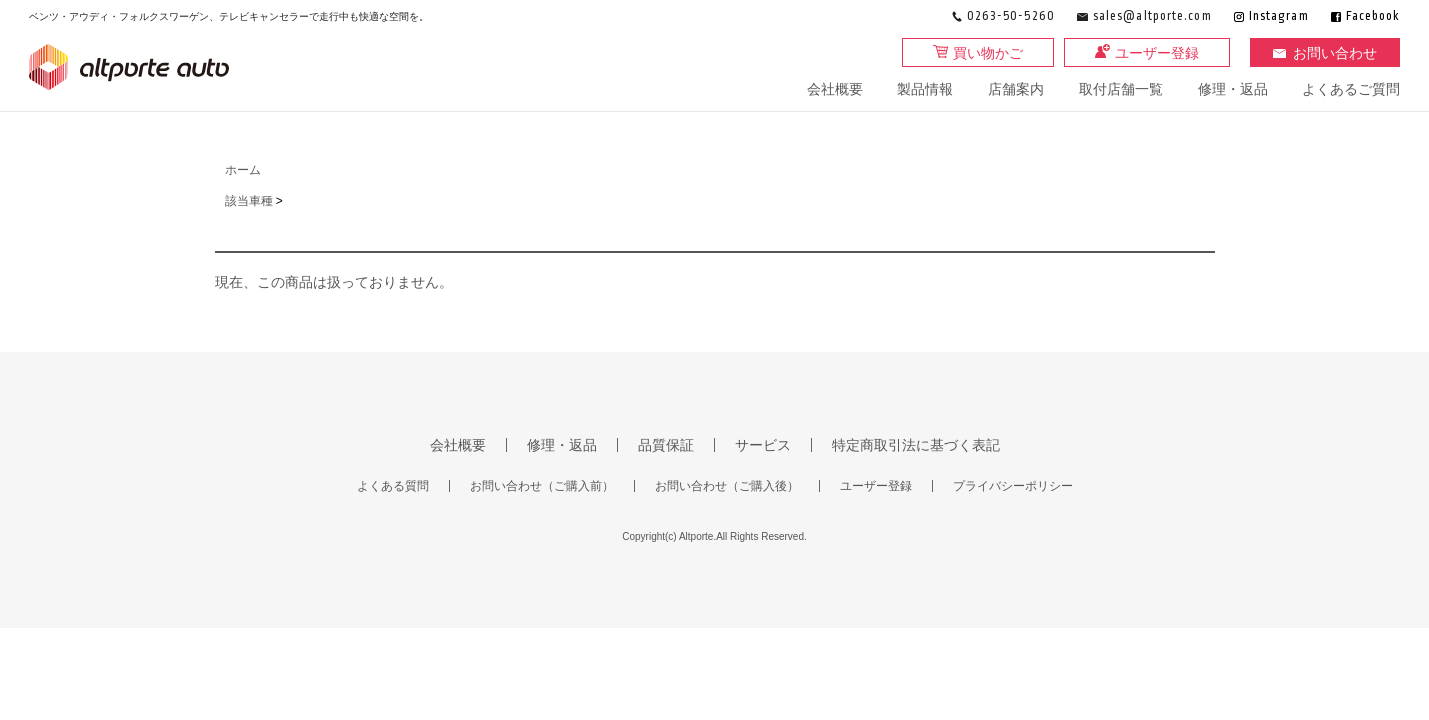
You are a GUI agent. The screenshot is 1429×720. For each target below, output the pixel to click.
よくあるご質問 (1351, 89)
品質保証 (666, 445)
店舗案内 (1016, 89)
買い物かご (988, 53)
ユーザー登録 (1157, 53)
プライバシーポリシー (1013, 486)
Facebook (1373, 16)
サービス (763, 445)
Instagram (1279, 16)
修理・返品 (1233, 89)
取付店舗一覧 (1121, 89)
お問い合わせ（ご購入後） (727, 486)
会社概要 (835, 89)
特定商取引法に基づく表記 (916, 445)
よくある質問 (393, 486)
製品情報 (925, 89)
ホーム (243, 170)
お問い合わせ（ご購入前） (542, 486)
